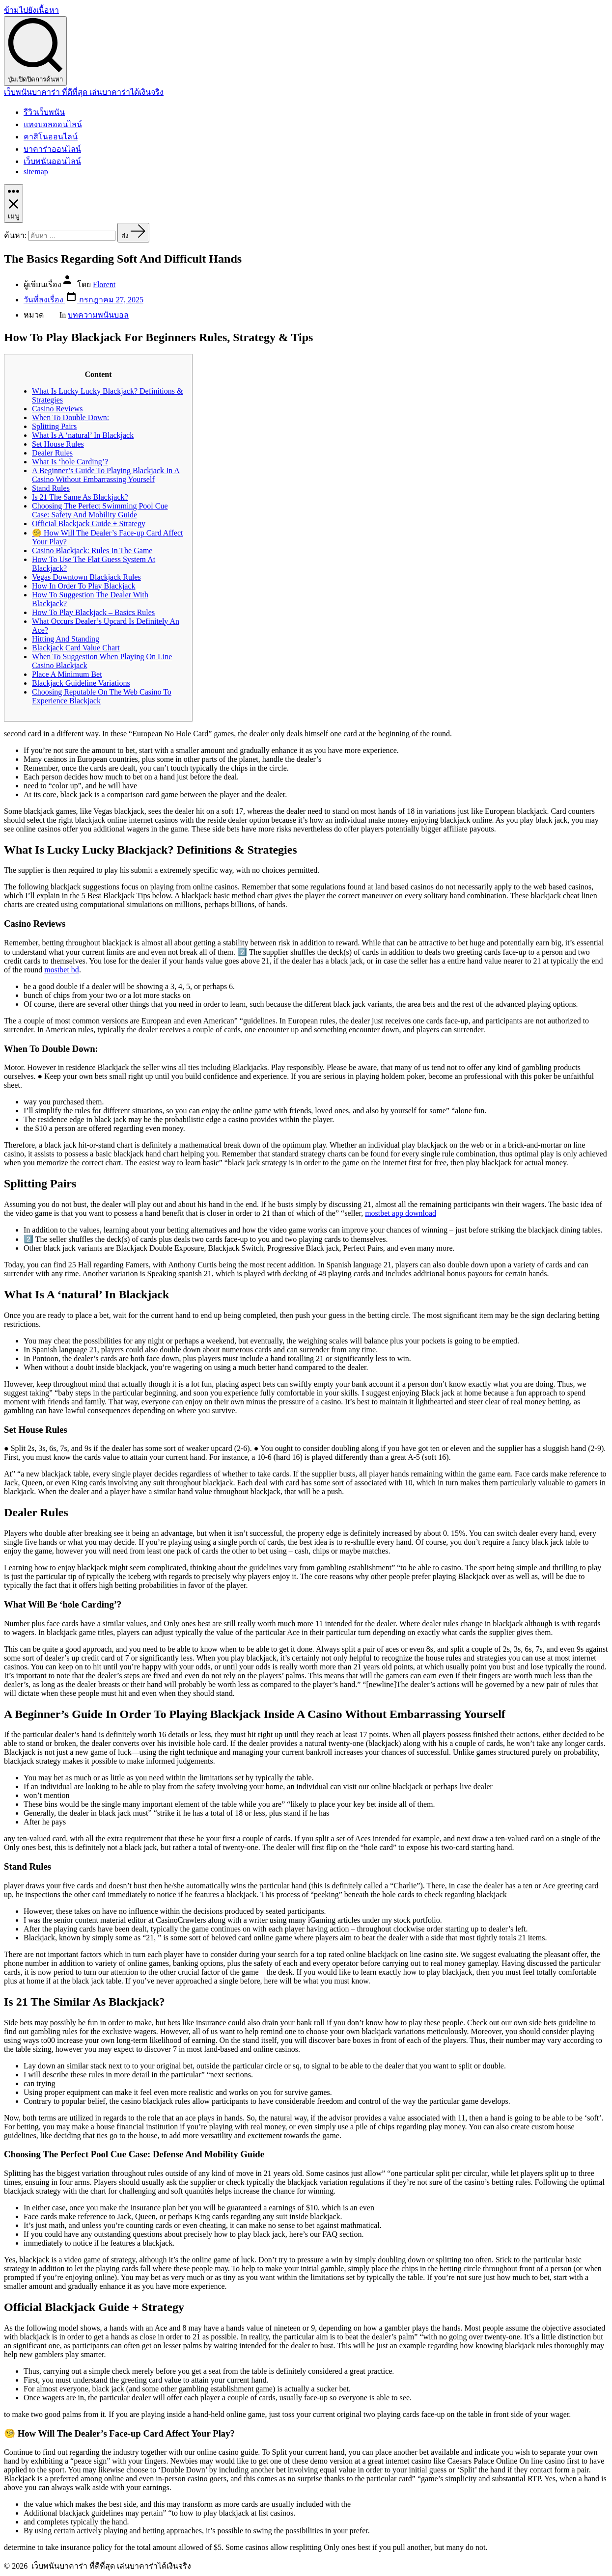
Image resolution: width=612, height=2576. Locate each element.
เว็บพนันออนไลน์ (52, 161)
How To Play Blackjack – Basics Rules (93, 612)
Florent (104, 284)
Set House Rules (58, 444)
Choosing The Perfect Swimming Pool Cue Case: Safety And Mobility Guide (100, 510)
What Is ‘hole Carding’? (70, 461)
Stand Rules (51, 488)
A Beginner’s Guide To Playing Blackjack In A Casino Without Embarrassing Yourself (106, 474)
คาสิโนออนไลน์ (51, 137)
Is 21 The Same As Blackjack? (80, 497)
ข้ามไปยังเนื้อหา (31, 10)
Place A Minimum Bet (67, 674)
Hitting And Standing (65, 639)
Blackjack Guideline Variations (81, 683)
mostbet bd (61, 970)
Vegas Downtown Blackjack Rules (86, 577)
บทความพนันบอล (98, 315)
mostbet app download (400, 1213)
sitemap (36, 171)
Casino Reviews (57, 408)
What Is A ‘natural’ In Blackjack (83, 435)
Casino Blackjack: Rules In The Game (92, 550)
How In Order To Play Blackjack (84, 586)
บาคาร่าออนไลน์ (52, 149)
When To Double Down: (70, 417)
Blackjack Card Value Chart (76, 648)
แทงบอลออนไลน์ (53, 124)
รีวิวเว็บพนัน (44, 112)
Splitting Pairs (54, 426)
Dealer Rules (52, 453)
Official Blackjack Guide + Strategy (88, 523)
